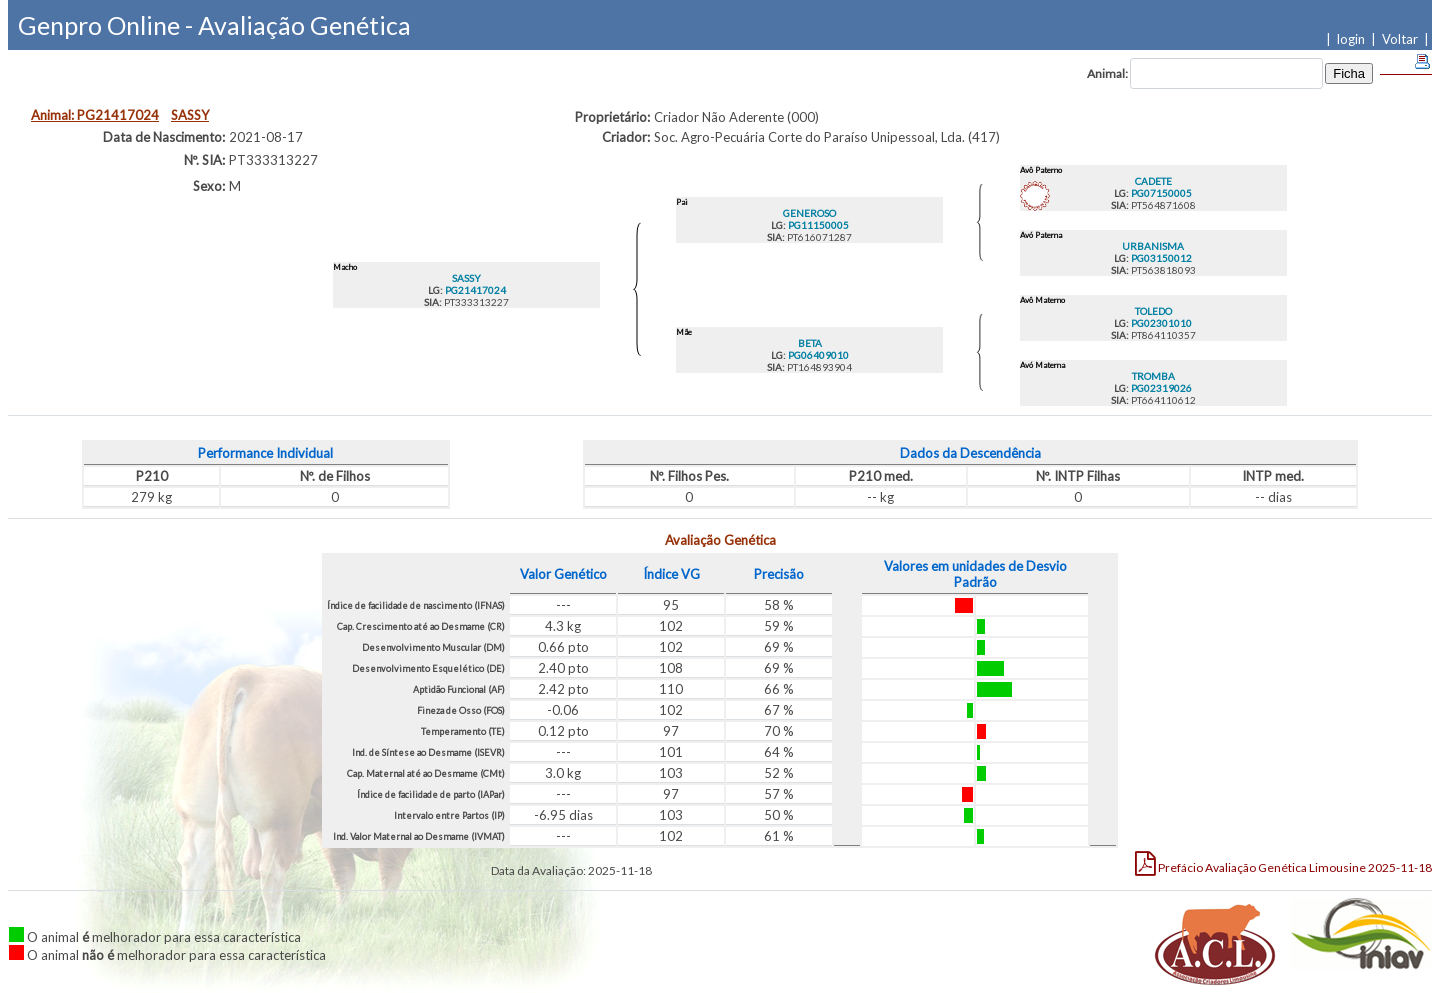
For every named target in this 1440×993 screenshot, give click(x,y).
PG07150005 (1160, 193)
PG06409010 (817, 355)
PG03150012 (1160, 258)
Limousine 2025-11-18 (1283, 863)
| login (1348, 39)
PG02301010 (1160, 323)
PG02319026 (1160, 388)
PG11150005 (817, 225)
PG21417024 (474, 290)
